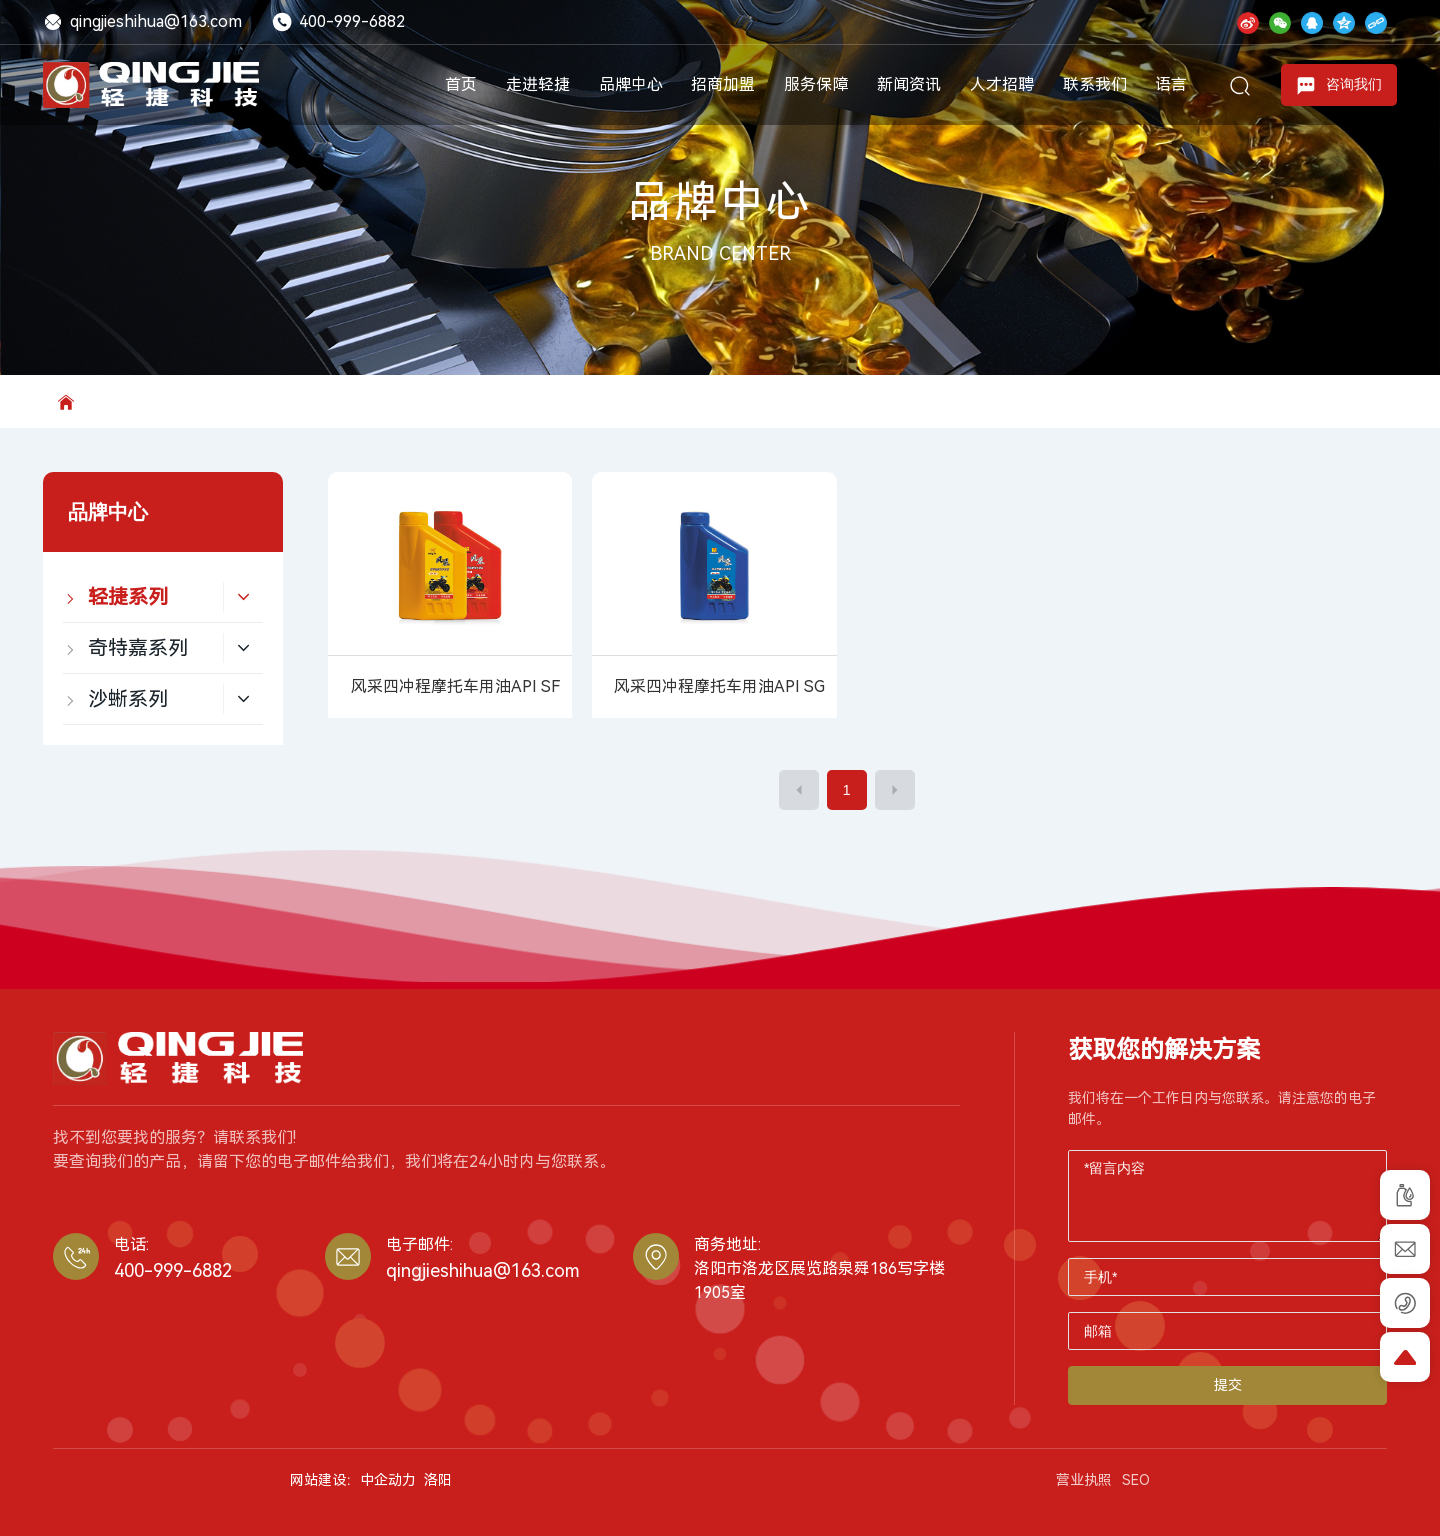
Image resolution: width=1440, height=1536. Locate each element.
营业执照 (1084, 1480)
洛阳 (438, 1480)
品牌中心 (720, 202)
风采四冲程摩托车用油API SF (455, 686)
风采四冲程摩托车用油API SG (719, 686)
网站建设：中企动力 (353, 1480)
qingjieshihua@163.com (142, 21)
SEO (1136, 1480)
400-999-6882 (338, 21)
